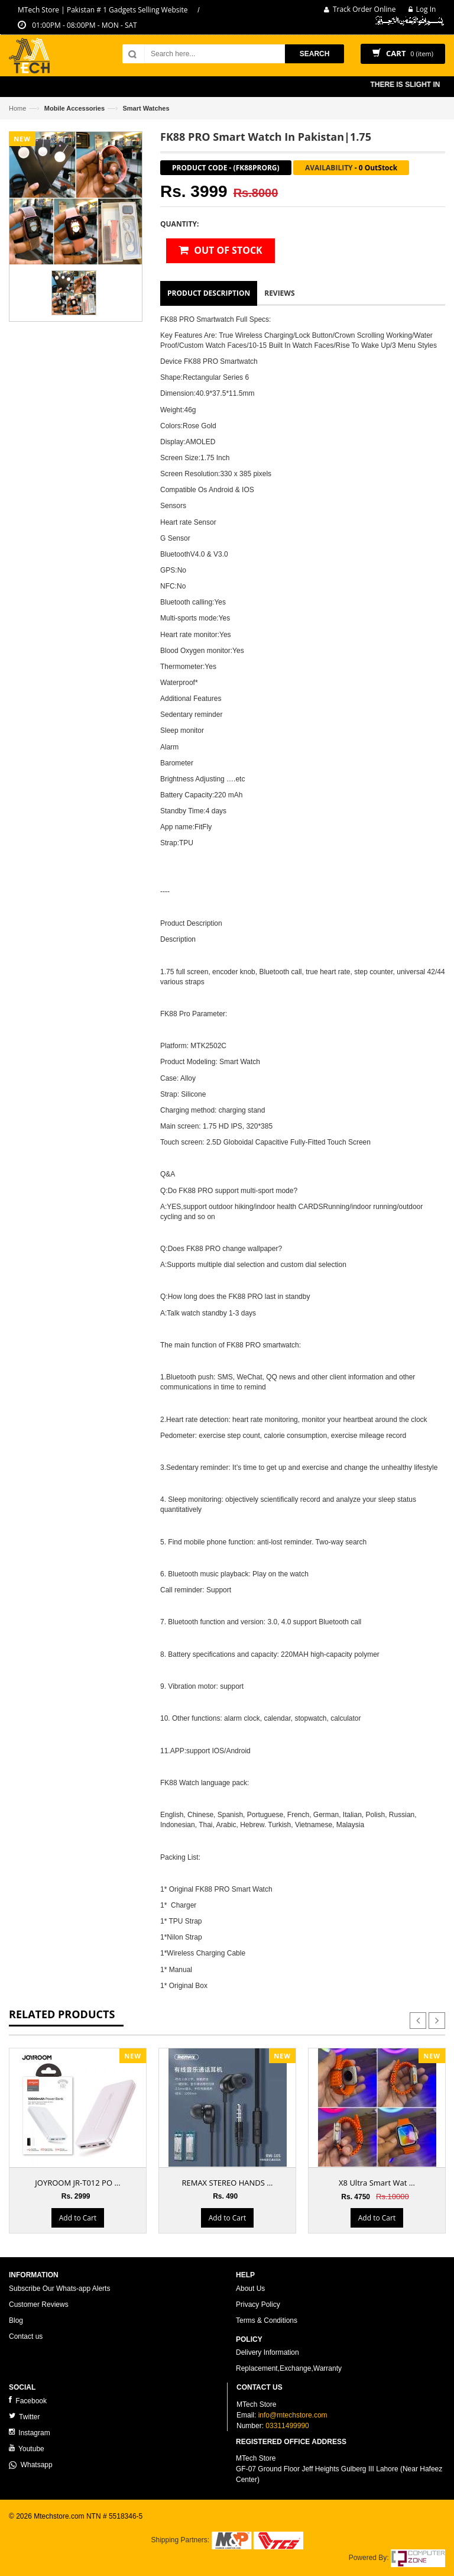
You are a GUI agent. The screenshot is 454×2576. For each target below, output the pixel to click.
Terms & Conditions (266, 2320)
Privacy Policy (258, 2304)
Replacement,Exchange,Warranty (289, 2368)
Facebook (28, 2400)
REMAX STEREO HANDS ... (227, 2182)
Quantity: (179, 224)
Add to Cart (77, 2218)
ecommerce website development (62, 2526)
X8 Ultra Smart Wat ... (377, 2182)
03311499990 (287, 2426)
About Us (250, 2288)
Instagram (29, 2432)
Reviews (279, 293)
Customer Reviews (39, 2304)
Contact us (26, 2336)
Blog (16, 2320)
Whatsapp (31, 2465)
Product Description (208, 293)
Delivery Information (267, 2352)
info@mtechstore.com (292, 2415)
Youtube (26, 2448)
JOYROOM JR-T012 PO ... (77, 2182)
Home (17, 108)
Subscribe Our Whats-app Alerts (59, 2288)
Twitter (24, 2416)
